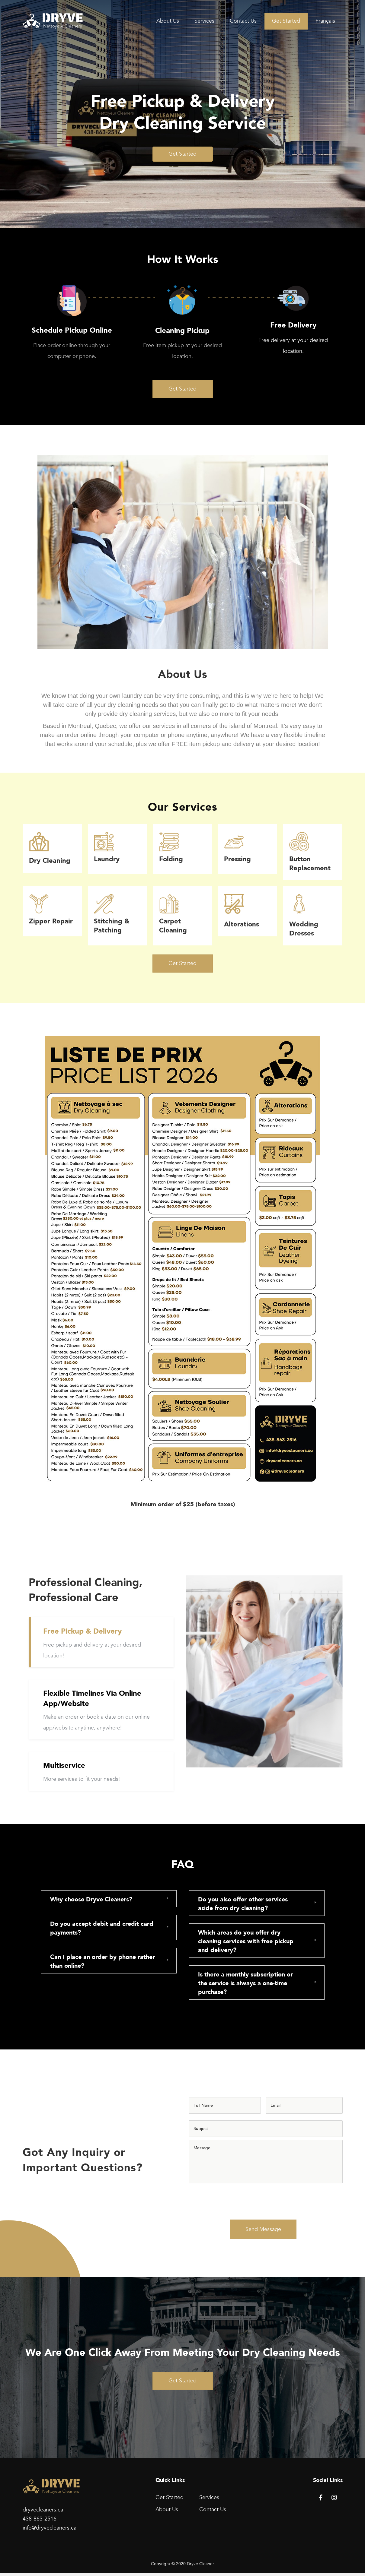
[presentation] (234, 2201)
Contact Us (243, 21)
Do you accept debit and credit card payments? (101, 1928)
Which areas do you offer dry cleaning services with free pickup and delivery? (245, 1941)
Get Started (286, 21)
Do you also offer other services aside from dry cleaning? (243, 1903)
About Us (167, 21)
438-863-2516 (39, 2522)
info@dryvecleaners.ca (49, 2531)
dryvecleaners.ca (43, 2513)
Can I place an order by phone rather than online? (102, 1961)
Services (204, 21)
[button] (182, 154)
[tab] (108, 1899)
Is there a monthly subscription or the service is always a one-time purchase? (245, 1983)
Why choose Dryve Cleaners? (91, 1899)
